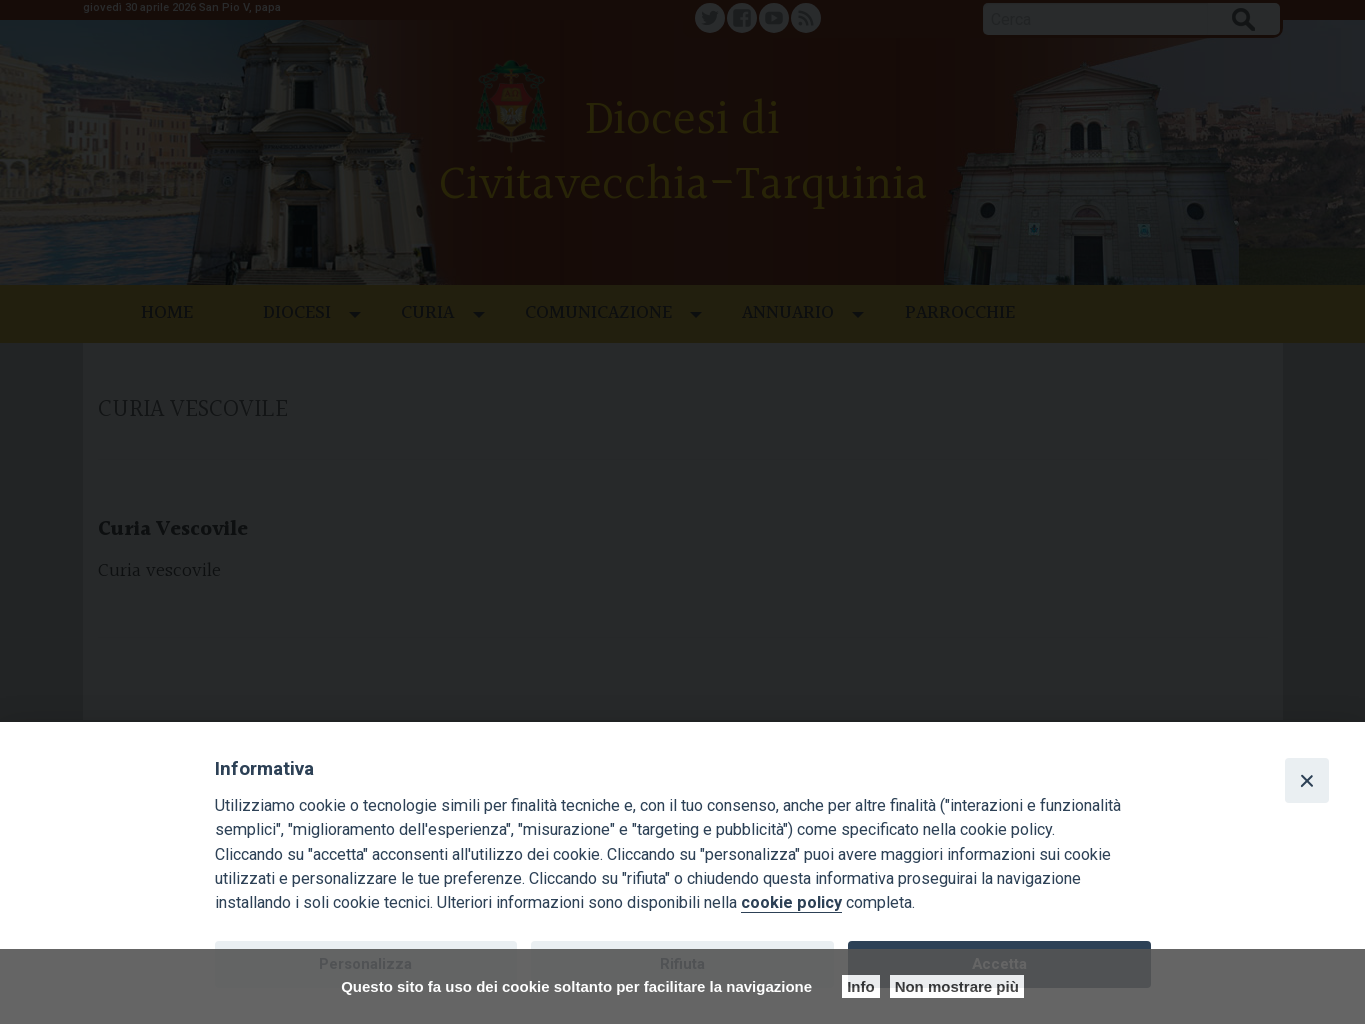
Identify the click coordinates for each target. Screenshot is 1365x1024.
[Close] (1307, 780)
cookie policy (791, 902)
